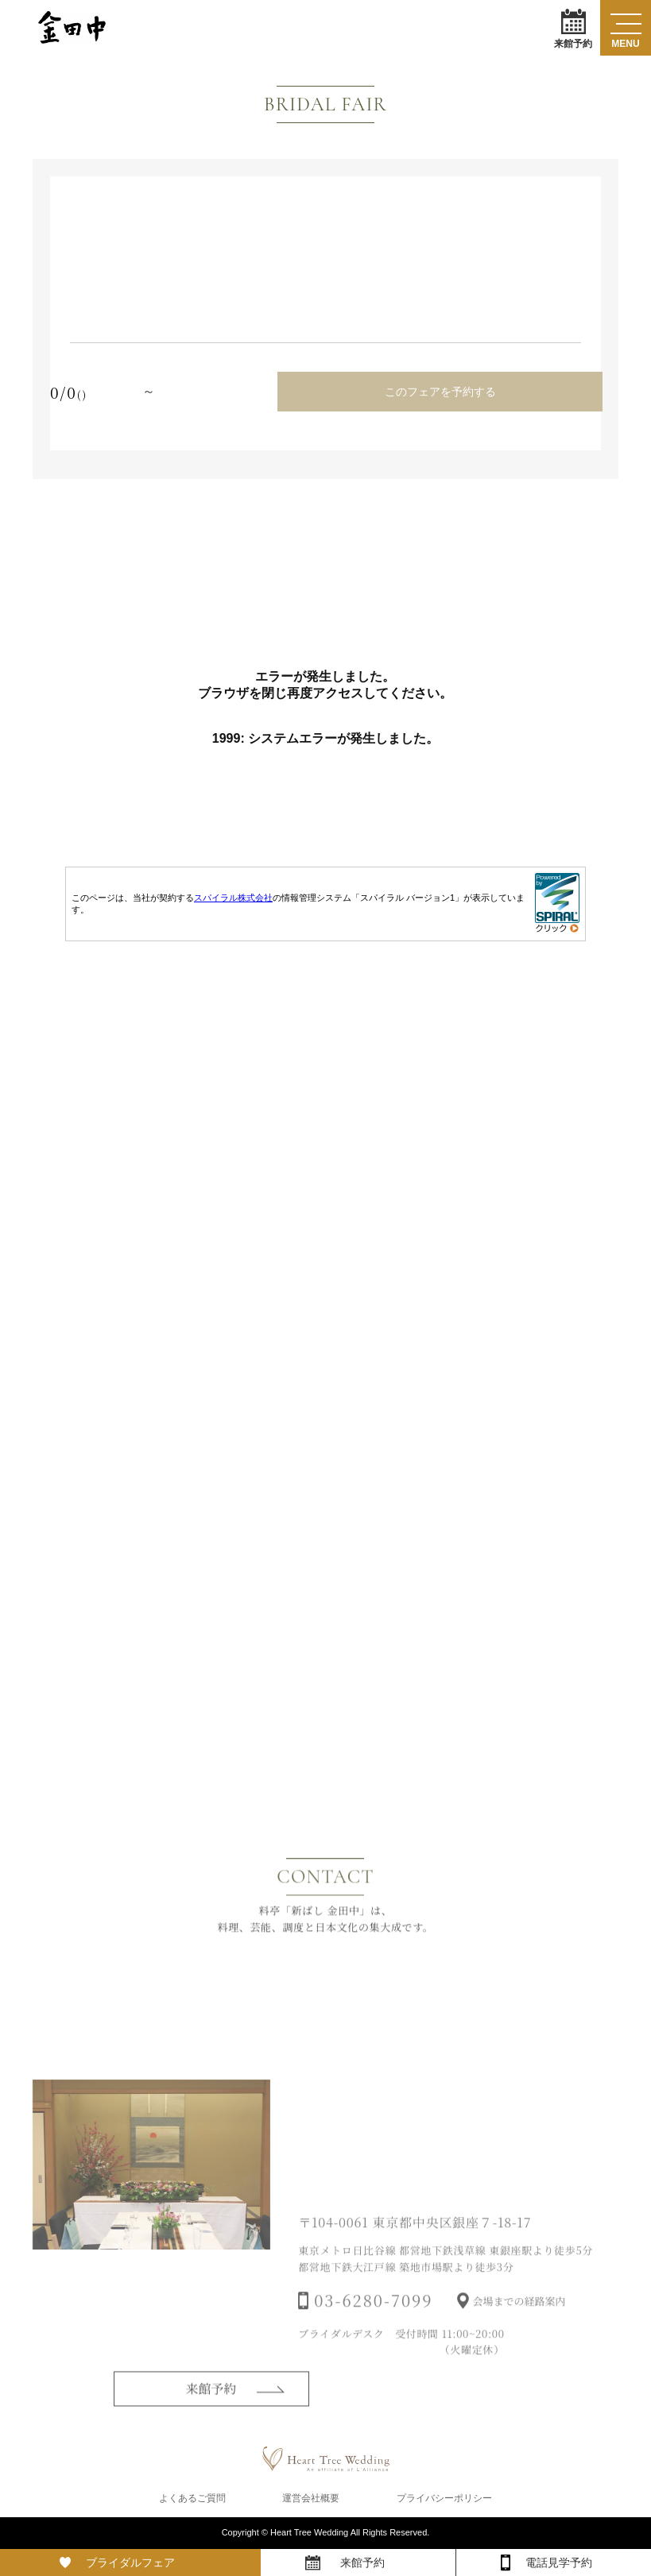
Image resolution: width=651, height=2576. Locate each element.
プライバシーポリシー (444, 2498)
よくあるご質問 (192, 2498)
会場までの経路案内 (519, 2320)
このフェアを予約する (440, 391)
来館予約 (573, 28)
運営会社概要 (310, 2498)
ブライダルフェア (130, 2562)
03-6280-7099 (373, 2319)
